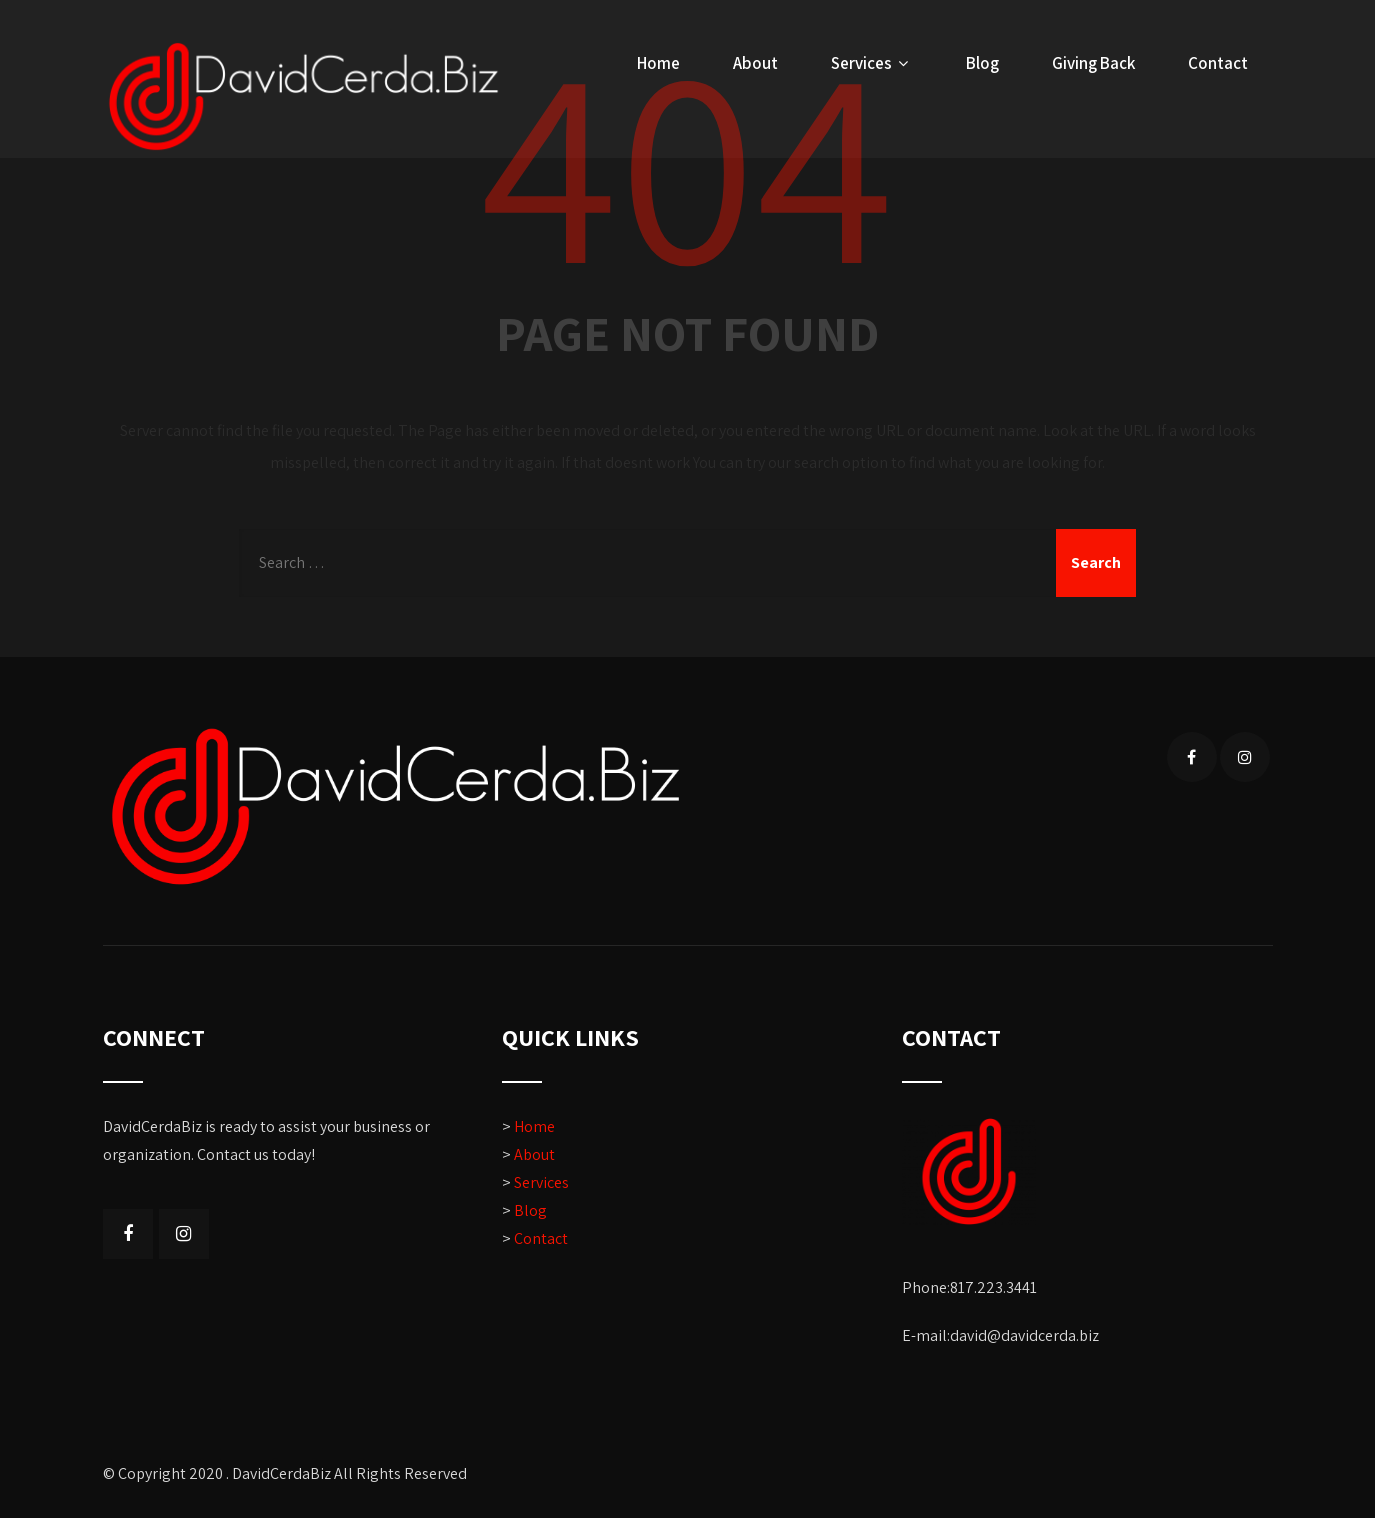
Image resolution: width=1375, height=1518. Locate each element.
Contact (1218, 63)
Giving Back (1093, 63)
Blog (982, 63)
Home (658, 63)
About (755, 63)
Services (872, 63)
